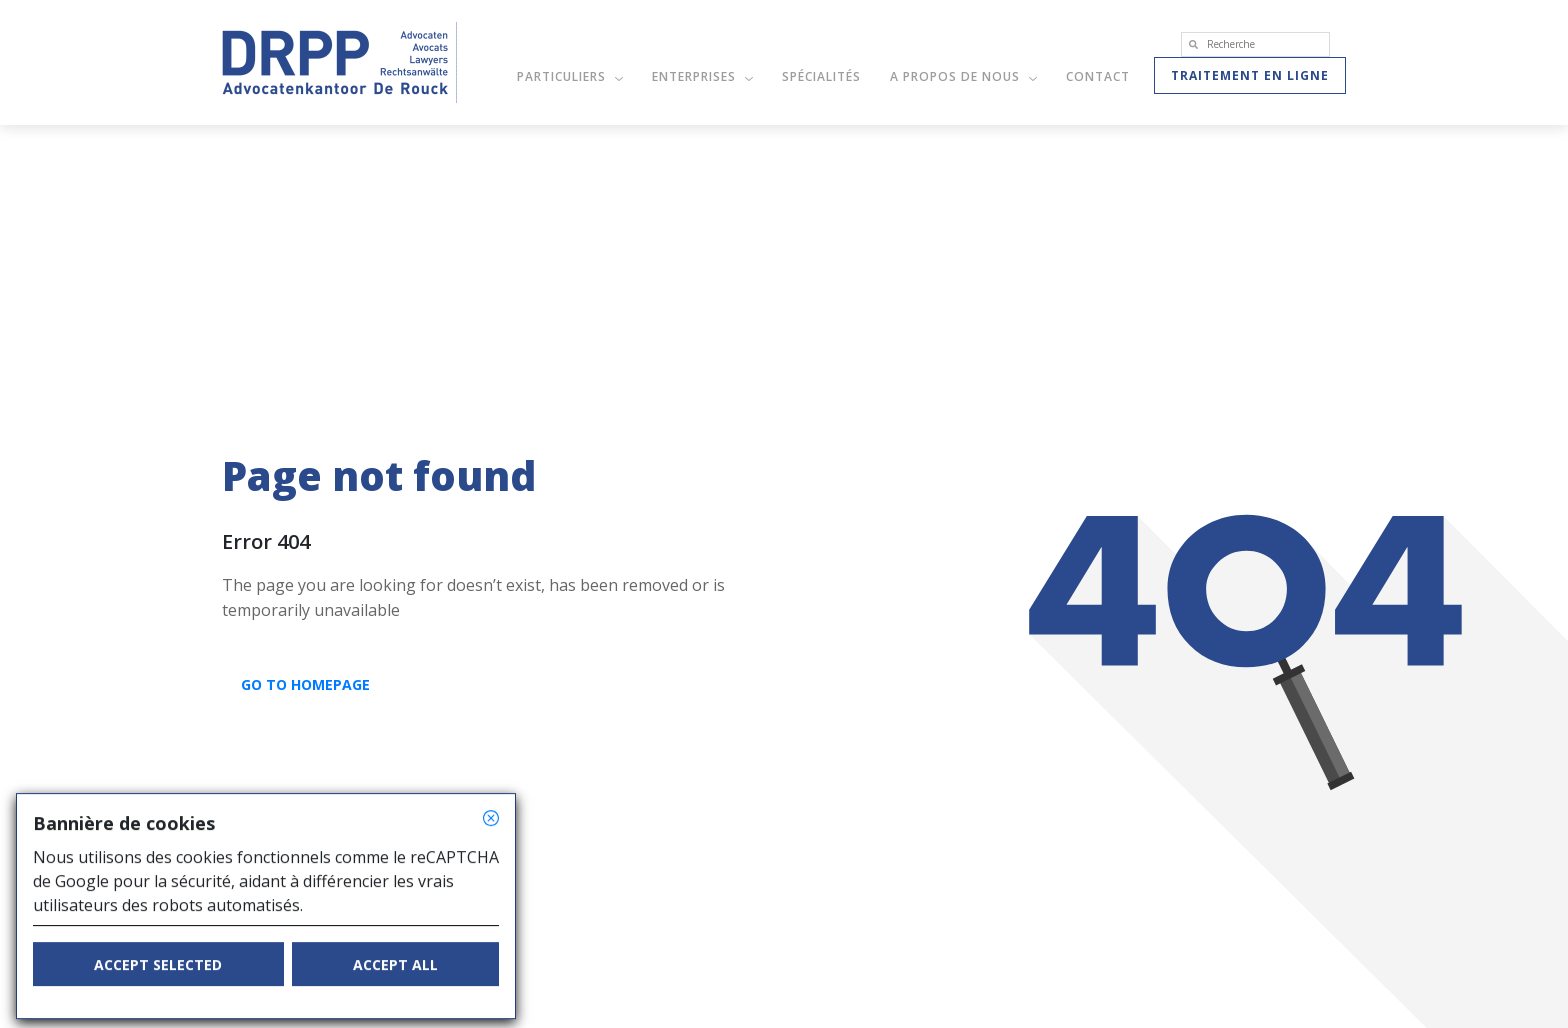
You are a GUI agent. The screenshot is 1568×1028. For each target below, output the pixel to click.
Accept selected (158, 979)
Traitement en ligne (1250, 75)
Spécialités (821, 76)
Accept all (395, 979)
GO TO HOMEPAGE (305, 684)
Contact (1098, 76)
